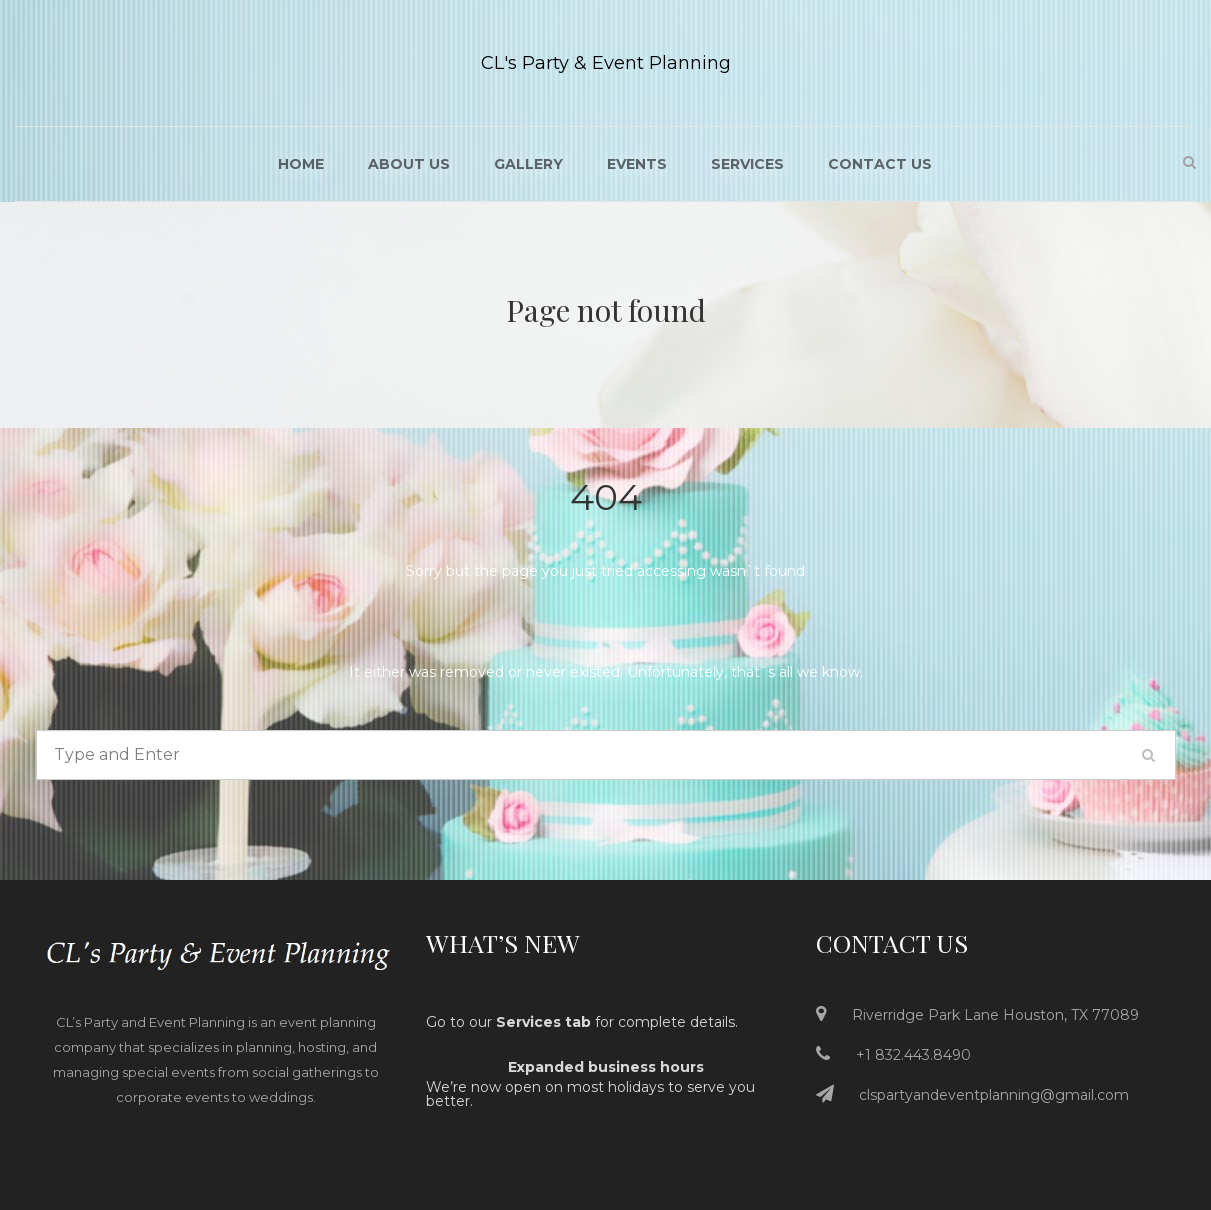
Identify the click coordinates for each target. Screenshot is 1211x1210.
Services (747, 164)
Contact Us (880, 164)
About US (409, 164)
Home (301, 164)
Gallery (528, 164)
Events (637, 164)
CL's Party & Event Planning (606, 63)
